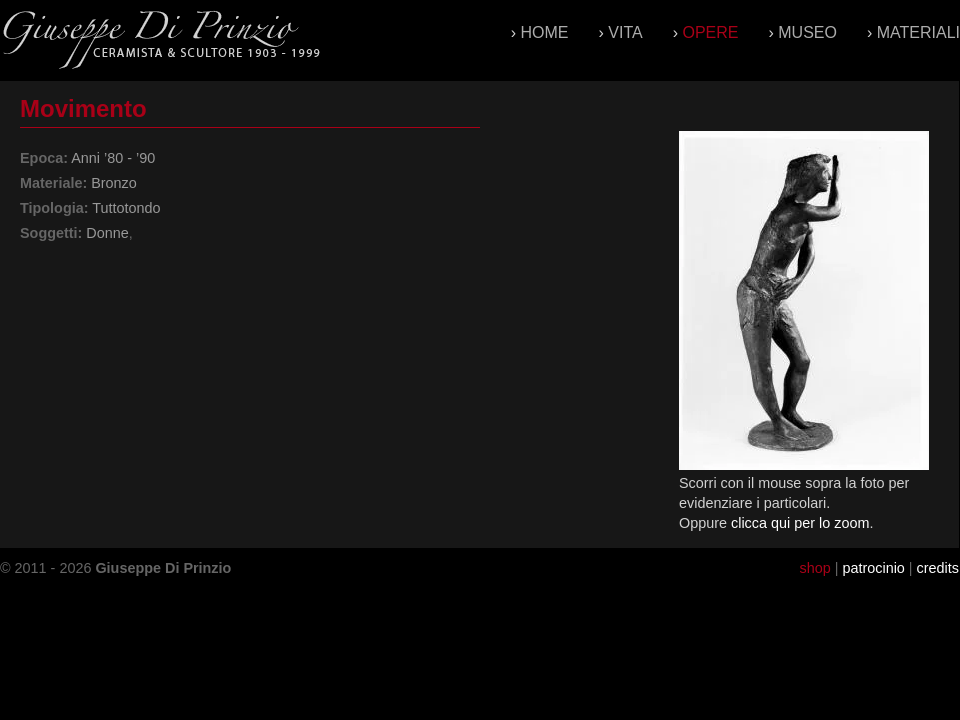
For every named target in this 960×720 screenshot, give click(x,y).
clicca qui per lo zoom (800, 523)
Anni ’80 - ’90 (113, 158)
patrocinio (873, 568)
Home (545, 32)
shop (814, 568)
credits (938, 568)
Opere (710, 32)
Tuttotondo (126, 208)
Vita (625, 32)
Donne (107, 233)
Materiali (918, 32)
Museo (807, 32)
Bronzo (114, 183)
